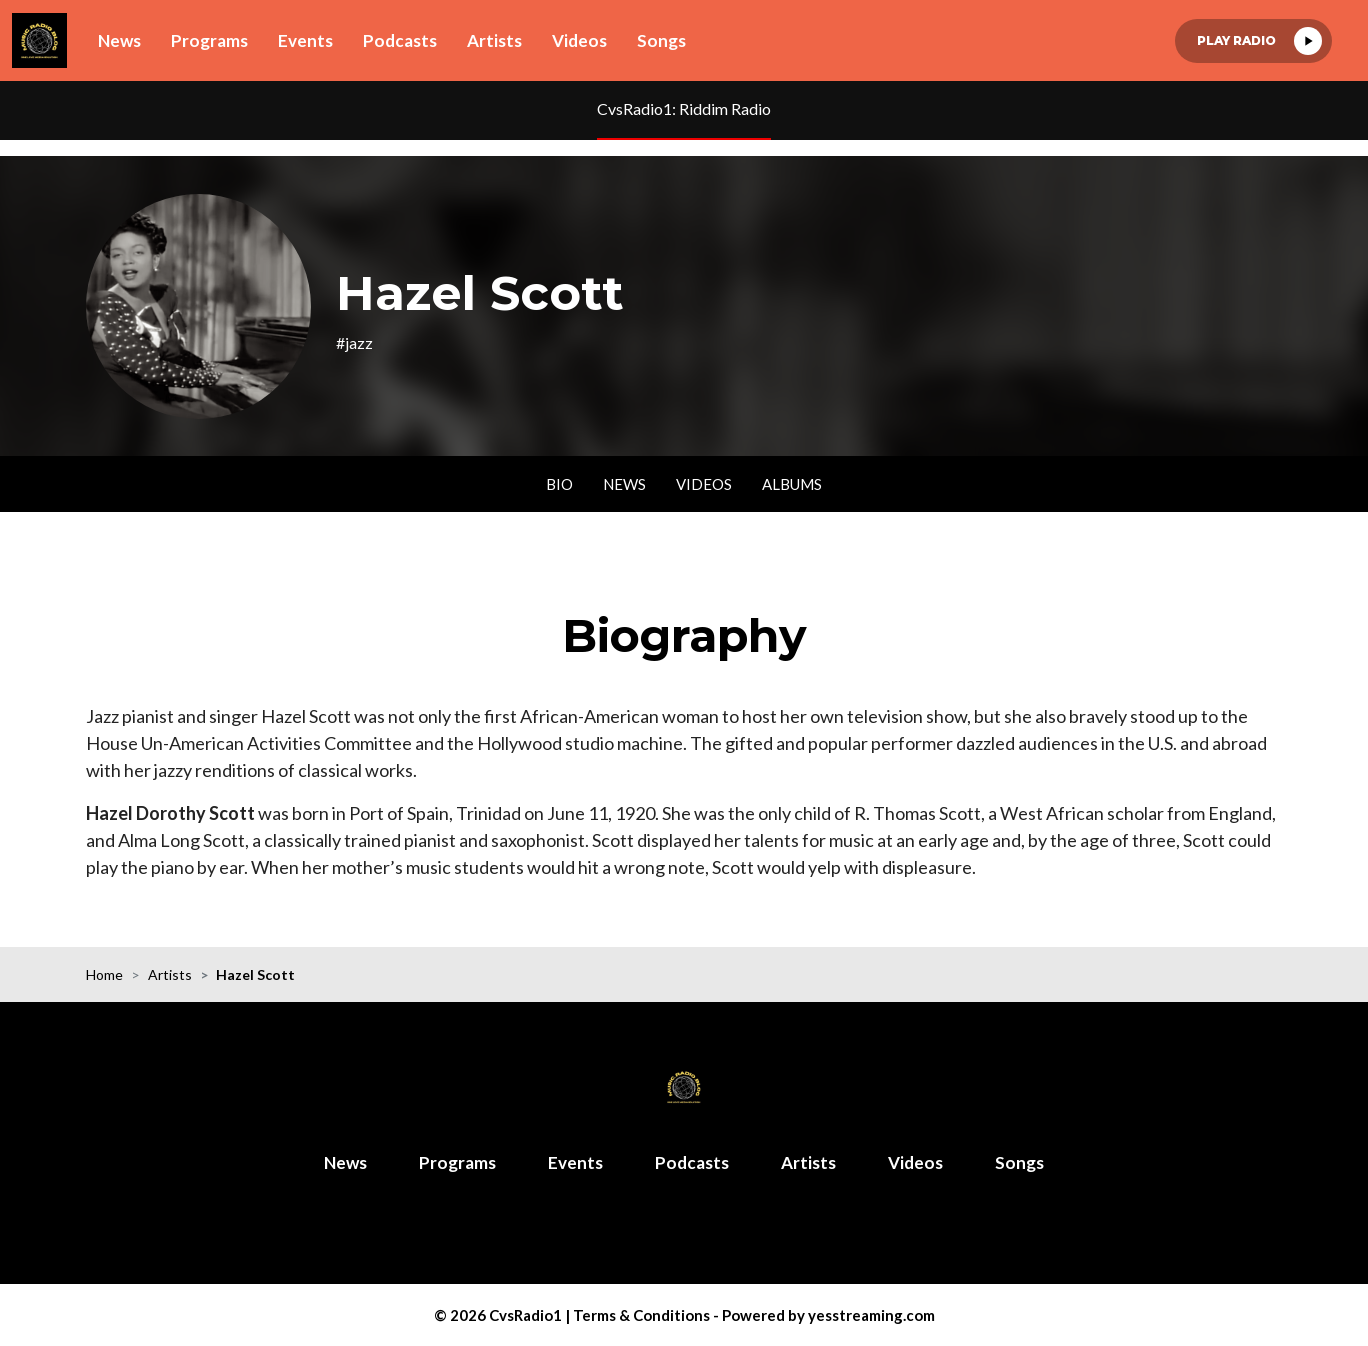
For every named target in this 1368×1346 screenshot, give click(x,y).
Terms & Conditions (641, 1315)
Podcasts (400, 40)
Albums (792, 484)
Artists (494, 40)
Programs (209, 40)
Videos (579, 40)
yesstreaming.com (871, 1315)
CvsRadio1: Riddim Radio (684, 108)
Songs (661, 40)
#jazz (354, 342)
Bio (559, 484)
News (119, 40)
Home (104, 974)
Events (305, 40)
